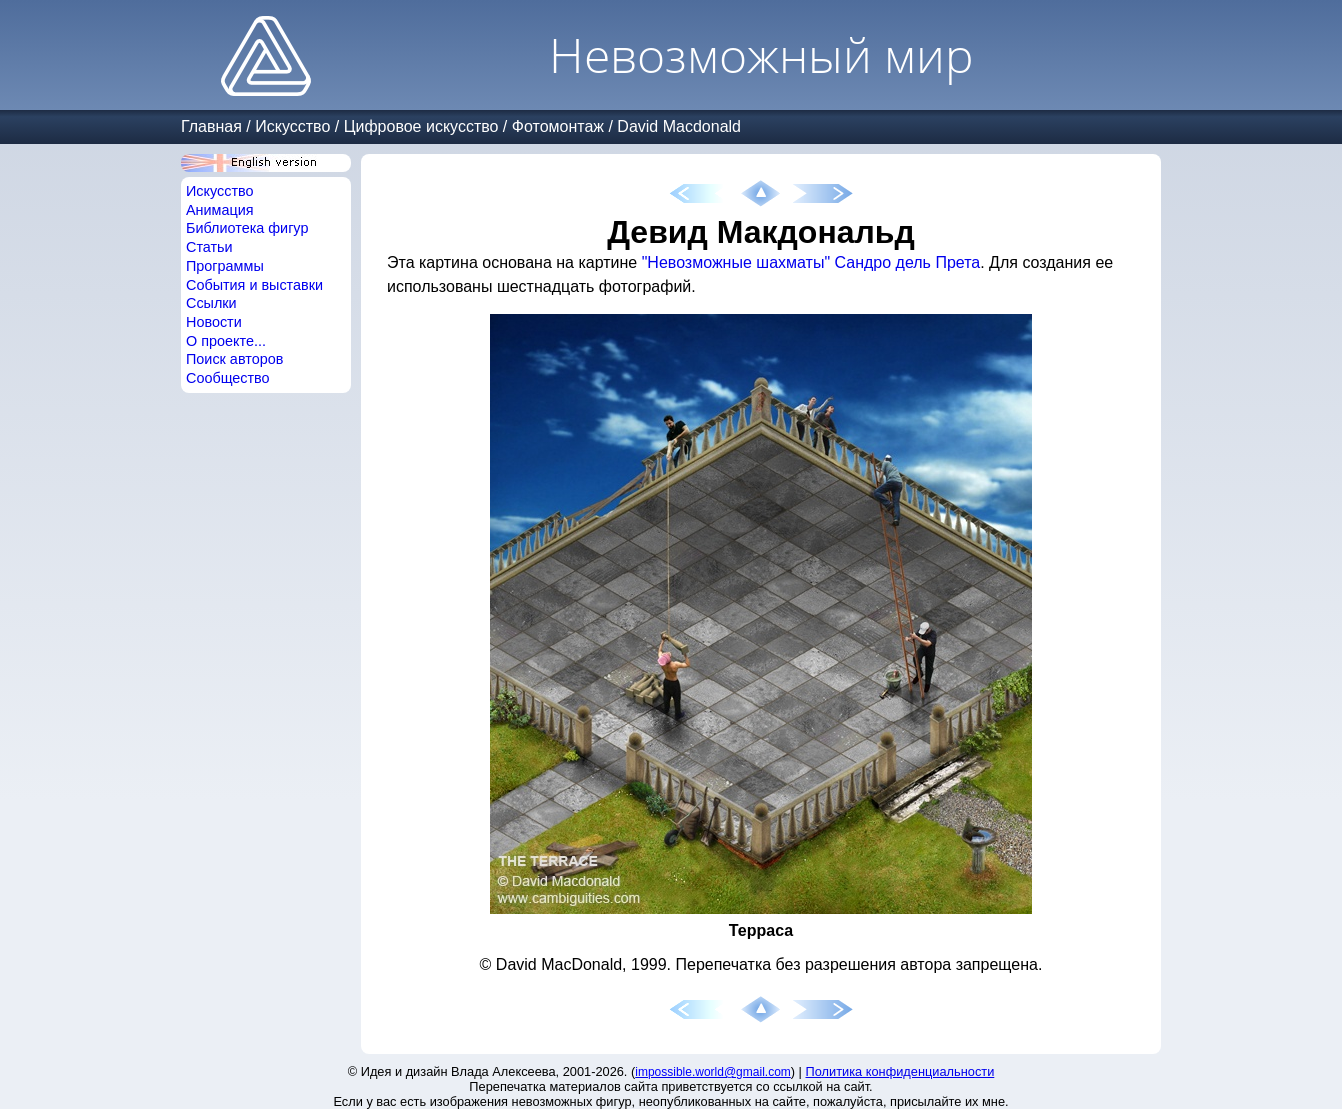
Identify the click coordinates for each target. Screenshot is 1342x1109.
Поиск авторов (234, 359)
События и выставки (254, 285)
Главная (211, 126)
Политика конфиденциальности (900, 1071)
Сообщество (228, 378)
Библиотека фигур (247, 228)
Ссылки (211, 303)
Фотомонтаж (558, 126)
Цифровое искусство (421, 126)
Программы (225, 266)
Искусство (292, 126)
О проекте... (226, 341)
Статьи (209, 247)
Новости (214, 322)
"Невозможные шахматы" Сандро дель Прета (811, 262)
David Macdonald (679, 126)
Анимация (220, 210)
